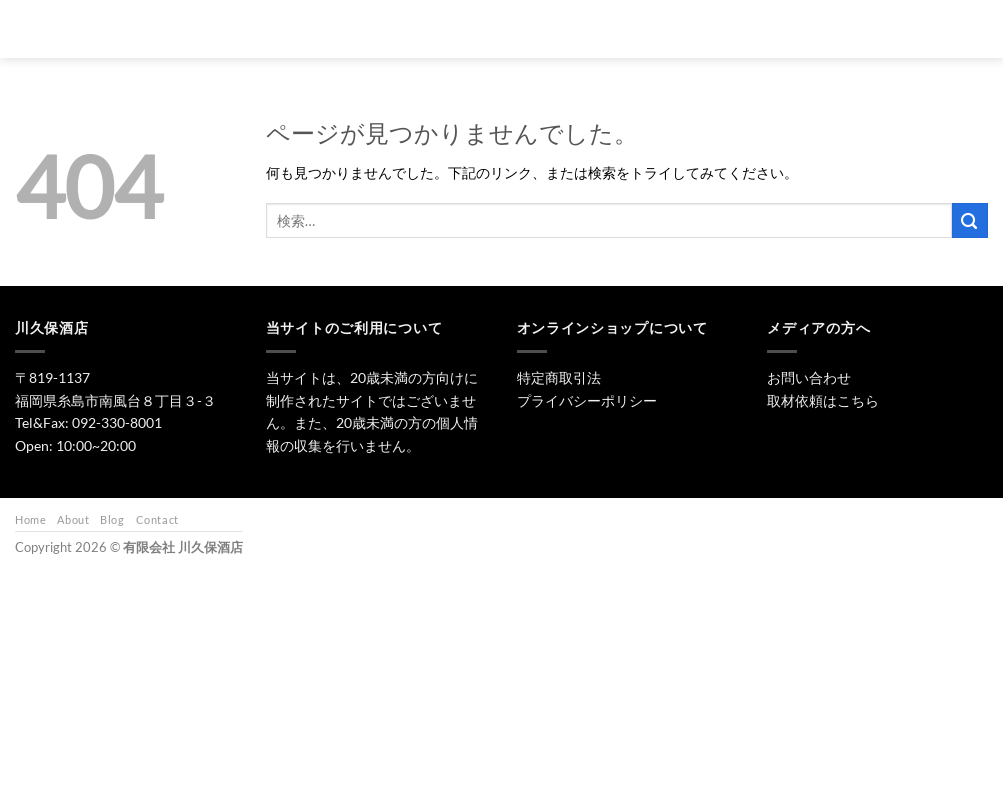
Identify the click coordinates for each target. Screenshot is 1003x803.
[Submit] (970, 220)
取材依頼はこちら (823, 400)
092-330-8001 (117, 422)
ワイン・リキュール (664, 28)
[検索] (362, 29)
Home (30, 519)
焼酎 (563, 28)
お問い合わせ (786, 28)
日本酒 (494, 28)
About (73, 519)
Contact (157, 519)
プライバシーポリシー (587, 400)
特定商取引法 (559, 377)
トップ (419, 28)
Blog (112, 519)
